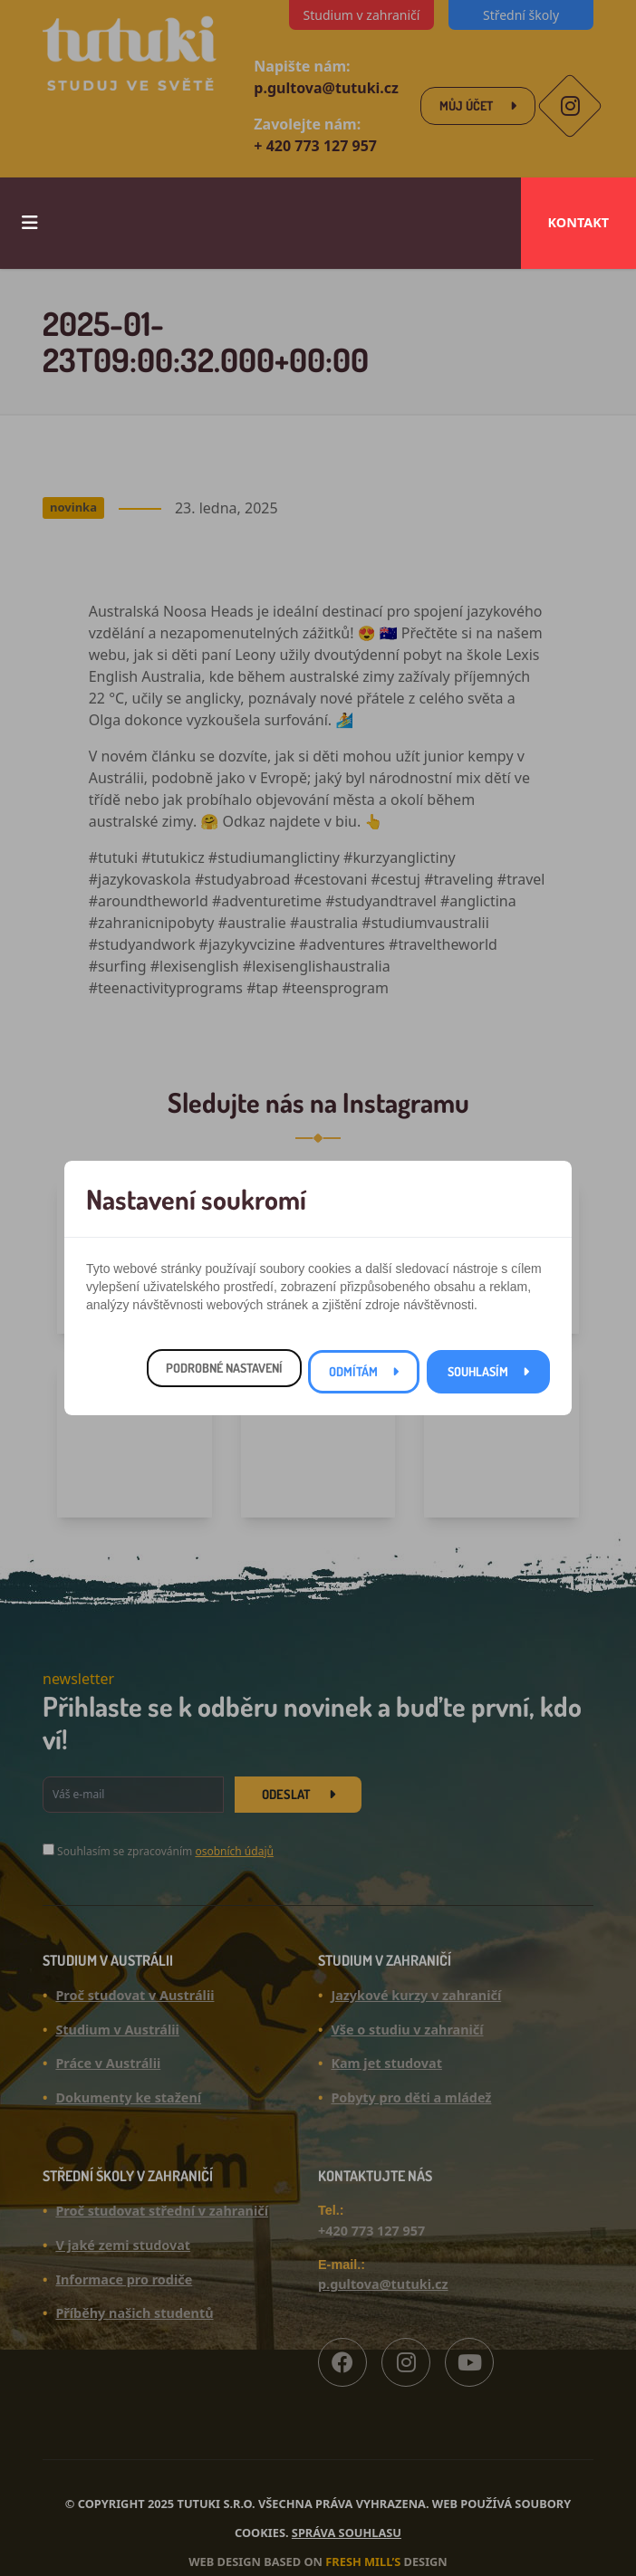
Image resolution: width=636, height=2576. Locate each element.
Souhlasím (478, 1371)
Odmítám (353, 1371)
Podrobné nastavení (224, 1367)
